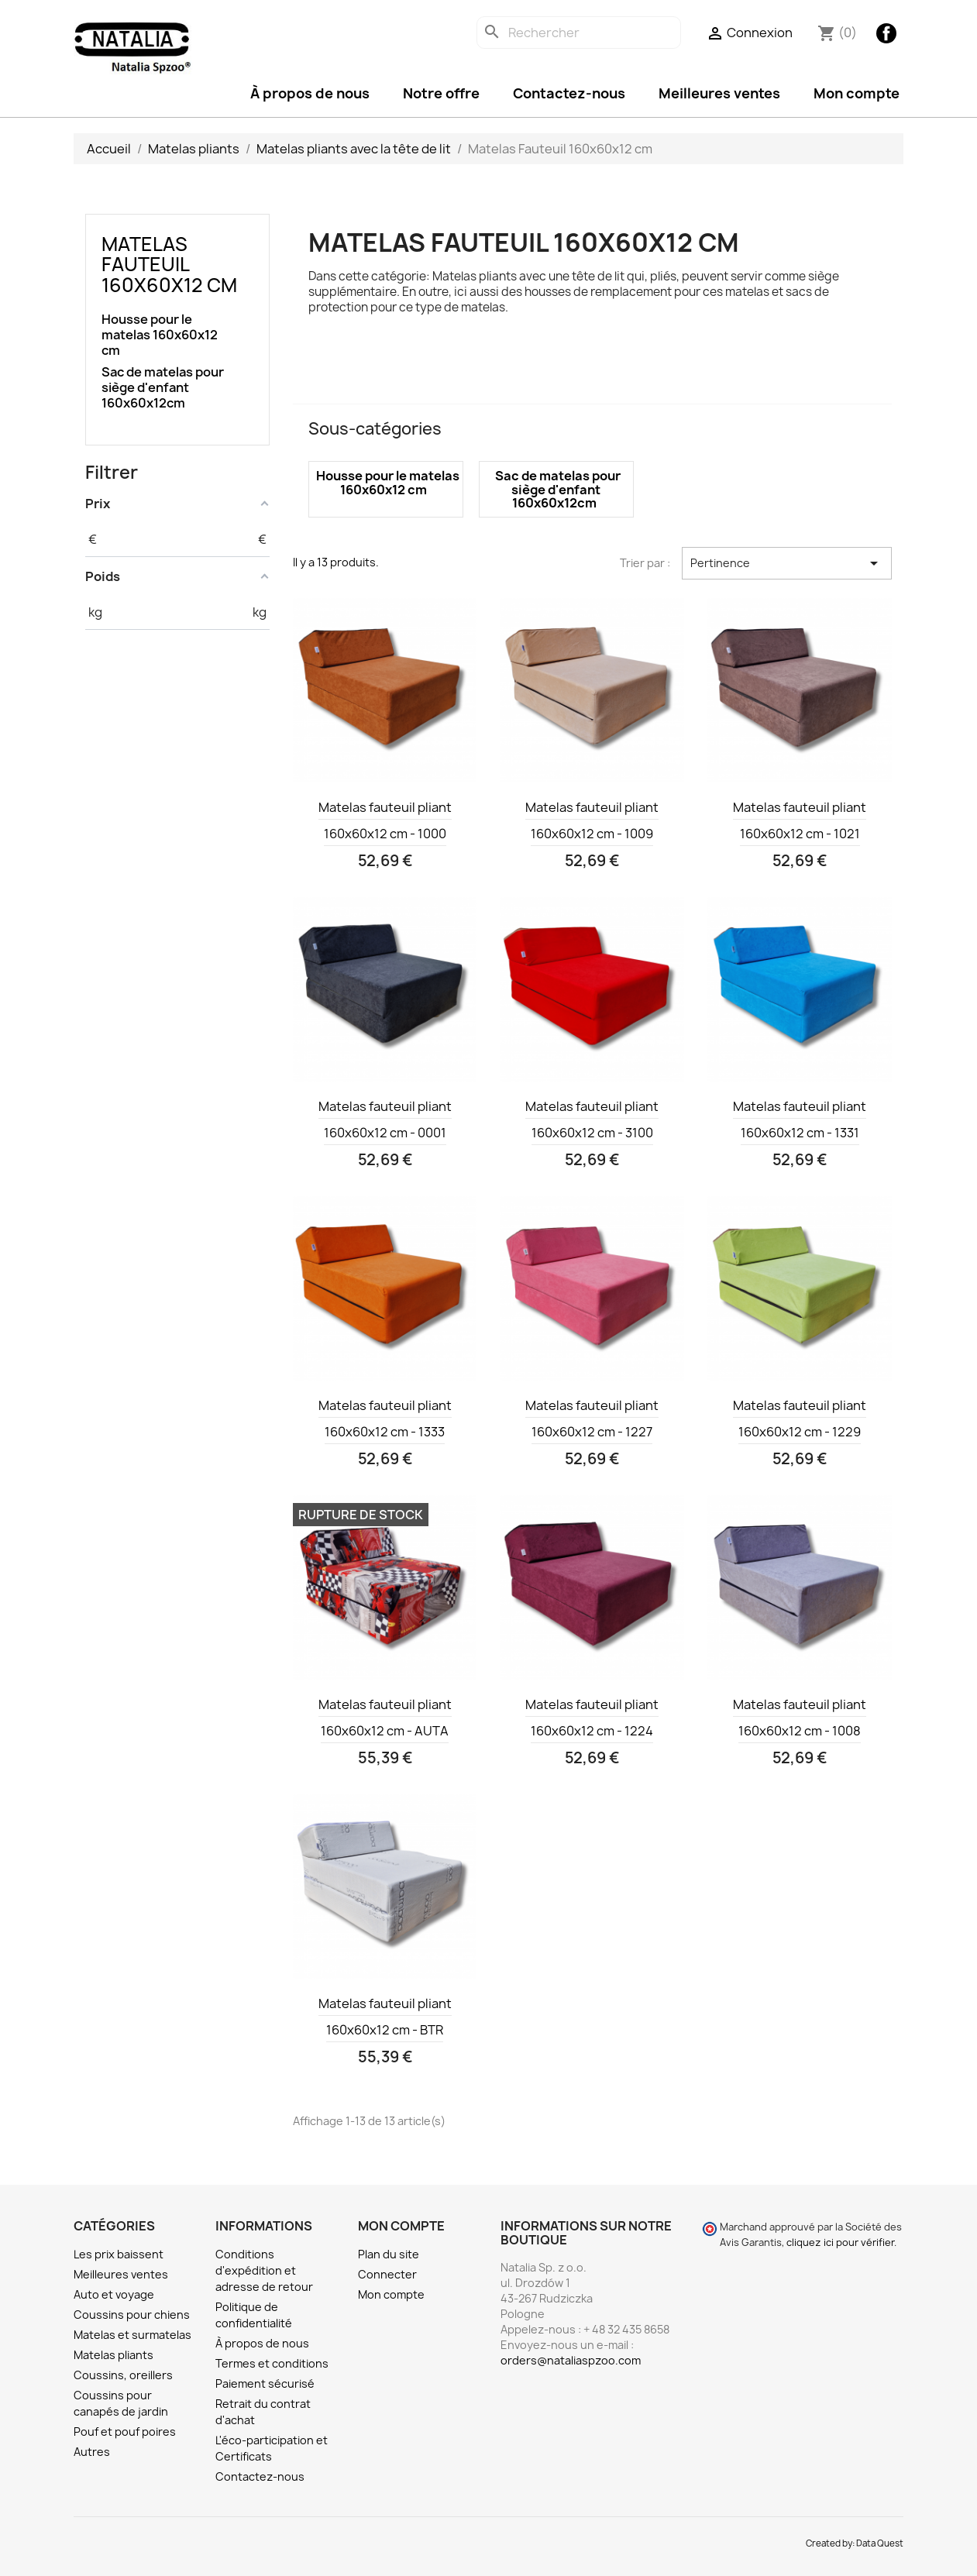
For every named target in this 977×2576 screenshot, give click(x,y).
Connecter (387, 2274)
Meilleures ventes (719, 93)
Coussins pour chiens (132, 2314)
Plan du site (388, 2254)
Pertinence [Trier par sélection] (786, 563)
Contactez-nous (569, 93)
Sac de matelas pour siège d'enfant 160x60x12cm (162, 387)
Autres (92, 2451)
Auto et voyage (114, 2294)
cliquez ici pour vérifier (840, 2242)
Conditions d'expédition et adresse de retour (264, 2270)
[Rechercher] (578, 32)
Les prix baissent (118, 2254)
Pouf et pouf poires (125, 2431)
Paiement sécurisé (265, 2383)
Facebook (886, 33)
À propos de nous (310, 93)
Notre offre (441, 93)
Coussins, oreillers (123, 2375)
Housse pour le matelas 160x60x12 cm (159, 335)
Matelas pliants (113, 2354)
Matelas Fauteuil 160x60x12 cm (169, 264)
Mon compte (857, 93)
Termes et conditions (272, 2363)
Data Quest (879, 2543)
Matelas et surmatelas (132, 2334)
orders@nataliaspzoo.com (571, 2360)
